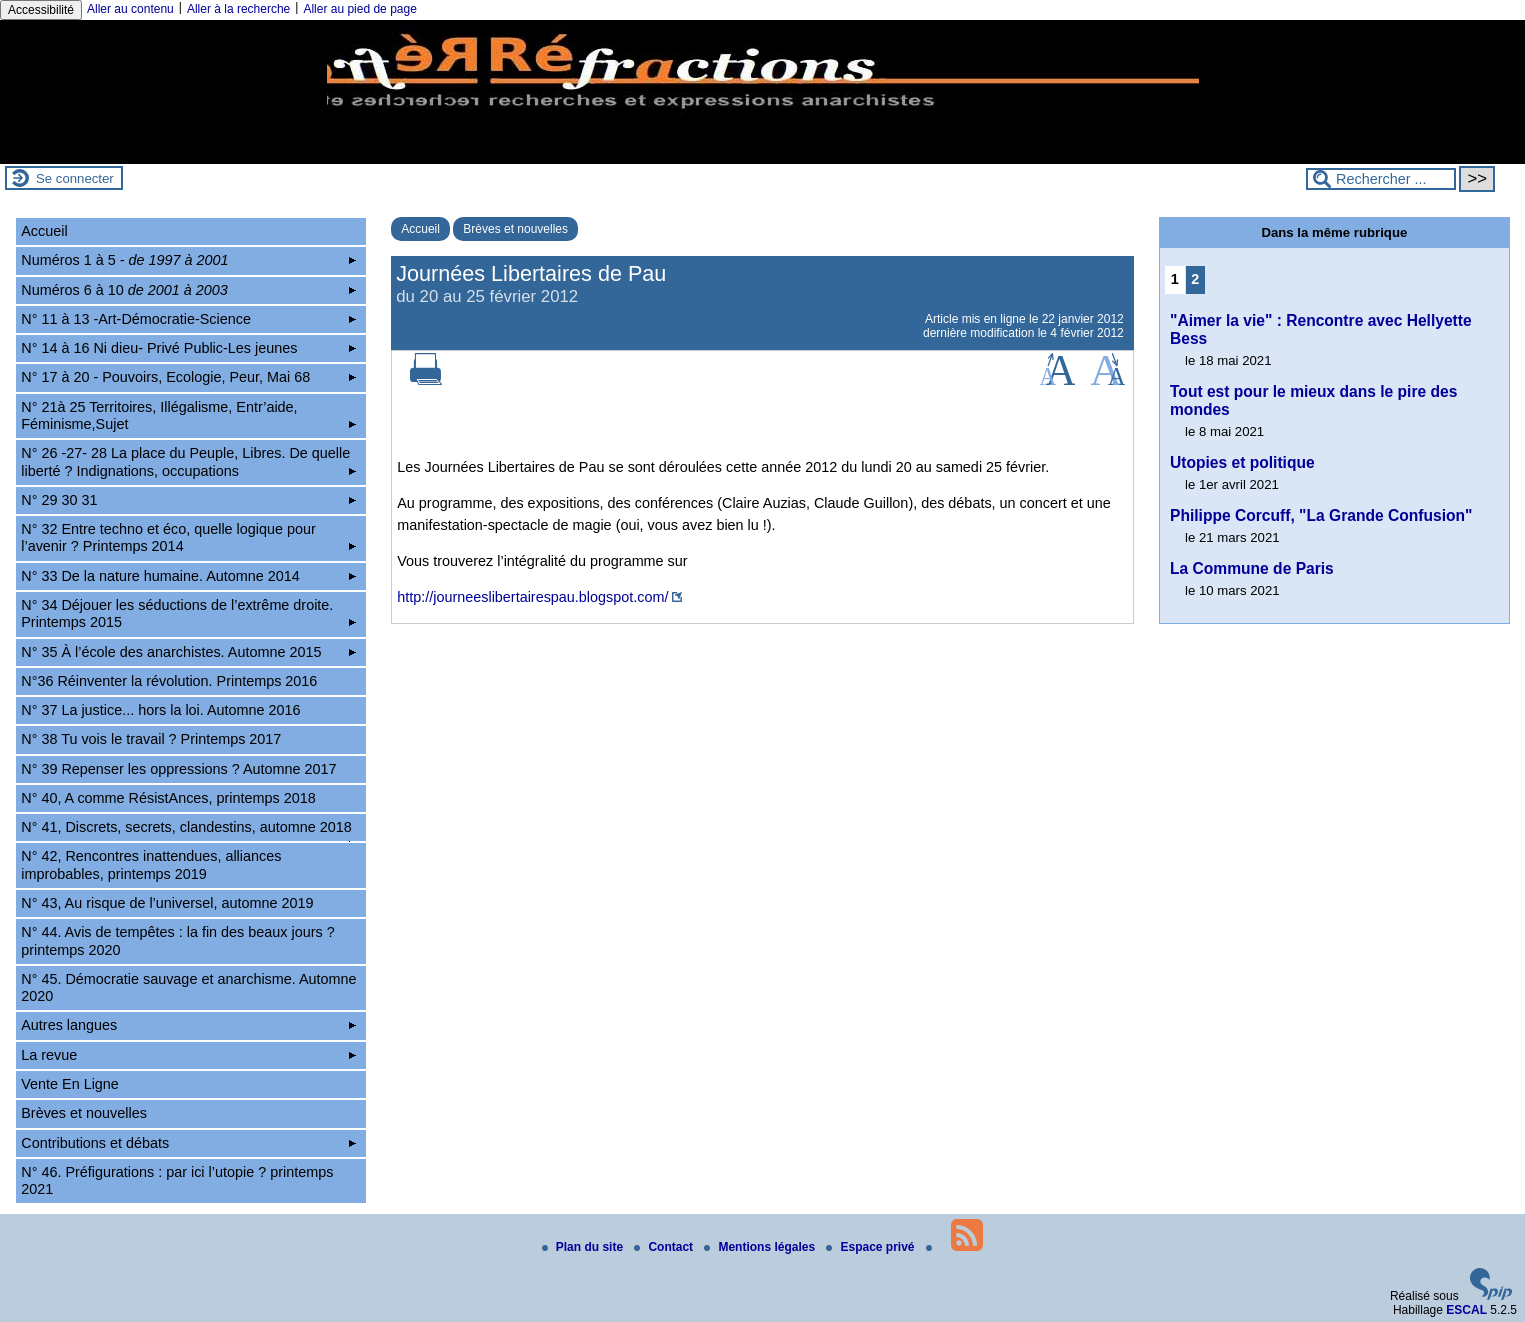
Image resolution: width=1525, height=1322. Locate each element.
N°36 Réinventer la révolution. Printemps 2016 (169, 681)
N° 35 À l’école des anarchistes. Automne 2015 (188, 652)
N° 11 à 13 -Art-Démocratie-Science (188, 319)
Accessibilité (41, 10)
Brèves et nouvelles (515, 229)
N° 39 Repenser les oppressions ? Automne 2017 (178, 769)
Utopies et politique (1242, 462)
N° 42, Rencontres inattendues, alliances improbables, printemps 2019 (151, 864)
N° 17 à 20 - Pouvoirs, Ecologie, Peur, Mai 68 (188, 377)
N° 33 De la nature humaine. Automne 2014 (188, 576)
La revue (188, 1055)
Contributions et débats (188, 1143)
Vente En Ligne (70, 1084)
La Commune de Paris (1252, 568)
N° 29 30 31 (188, 500)
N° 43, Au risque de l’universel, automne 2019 (167, 903)
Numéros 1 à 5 (188, 260)
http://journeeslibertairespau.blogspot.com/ (532, 597)
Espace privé (871, 1247)
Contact (665, 1247)
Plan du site (584, 1247)
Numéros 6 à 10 (188, 290)
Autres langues (188, 1025)
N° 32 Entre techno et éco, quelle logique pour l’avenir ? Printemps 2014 (188, 537)
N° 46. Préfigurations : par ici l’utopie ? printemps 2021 (177, 1180)
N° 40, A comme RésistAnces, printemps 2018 (168, 798)
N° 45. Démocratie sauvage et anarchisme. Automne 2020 (188, 987)
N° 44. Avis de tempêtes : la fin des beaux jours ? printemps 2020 (177, 940)
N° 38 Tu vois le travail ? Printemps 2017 (151, 739)
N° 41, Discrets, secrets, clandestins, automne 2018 (188, 830)
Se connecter (75, 178)
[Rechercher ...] (1381, 179)
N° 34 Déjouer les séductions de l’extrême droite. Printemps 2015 (188, 613)
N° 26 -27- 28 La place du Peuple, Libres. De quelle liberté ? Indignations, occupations (188, 461)
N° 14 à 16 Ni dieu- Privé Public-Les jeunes (188, 348)
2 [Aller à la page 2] (1195, 279)
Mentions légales (761, 1247)
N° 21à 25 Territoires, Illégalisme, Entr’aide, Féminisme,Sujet (188, 415)
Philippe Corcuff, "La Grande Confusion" (1321, 515)
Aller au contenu (130, 9)
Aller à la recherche (238, 9)
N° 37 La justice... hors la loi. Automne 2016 (160, 710)
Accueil (420, 229)
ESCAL (1466, 1310)
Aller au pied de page (359, 9)
